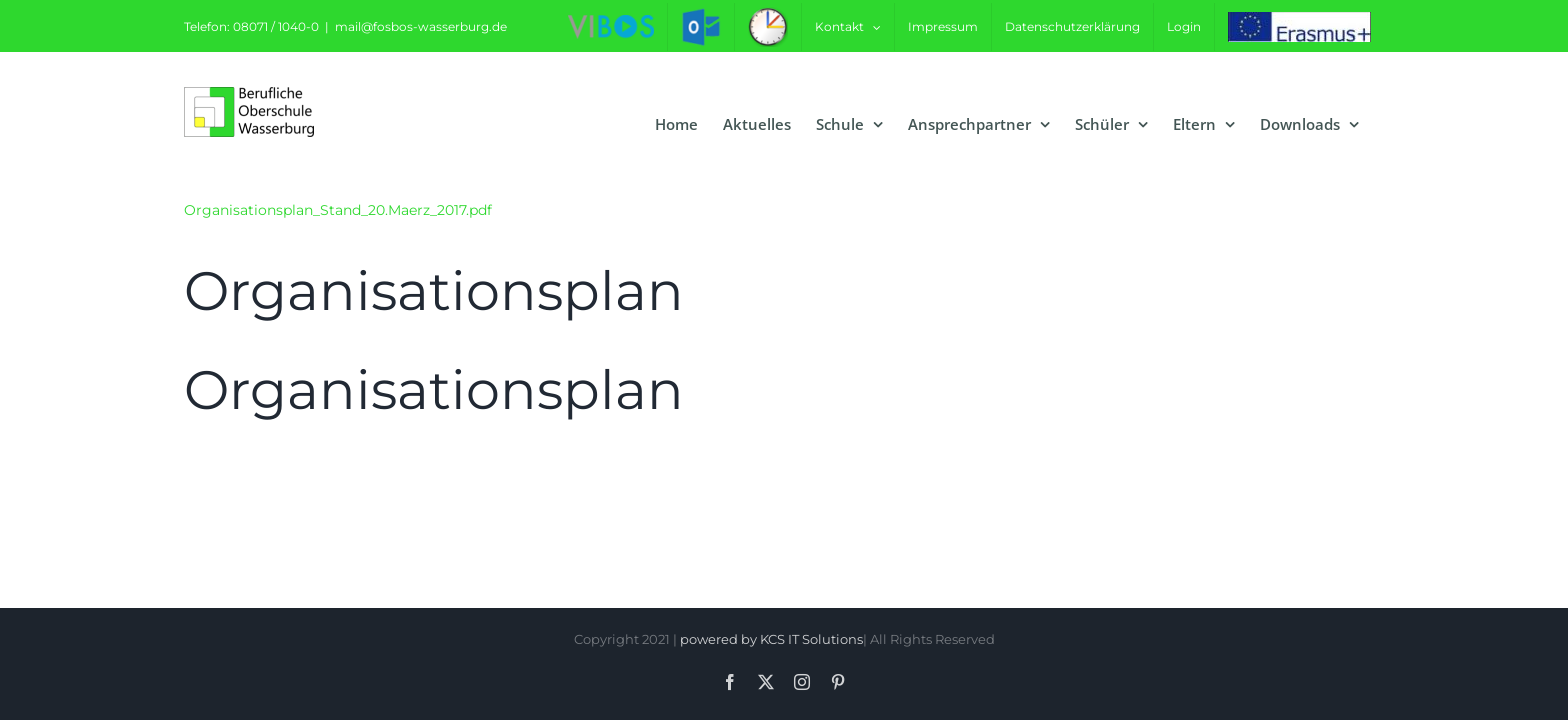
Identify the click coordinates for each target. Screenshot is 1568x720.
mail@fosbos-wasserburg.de (421, 26)
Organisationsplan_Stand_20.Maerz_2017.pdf (338, 210)
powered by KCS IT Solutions (771, 639)
